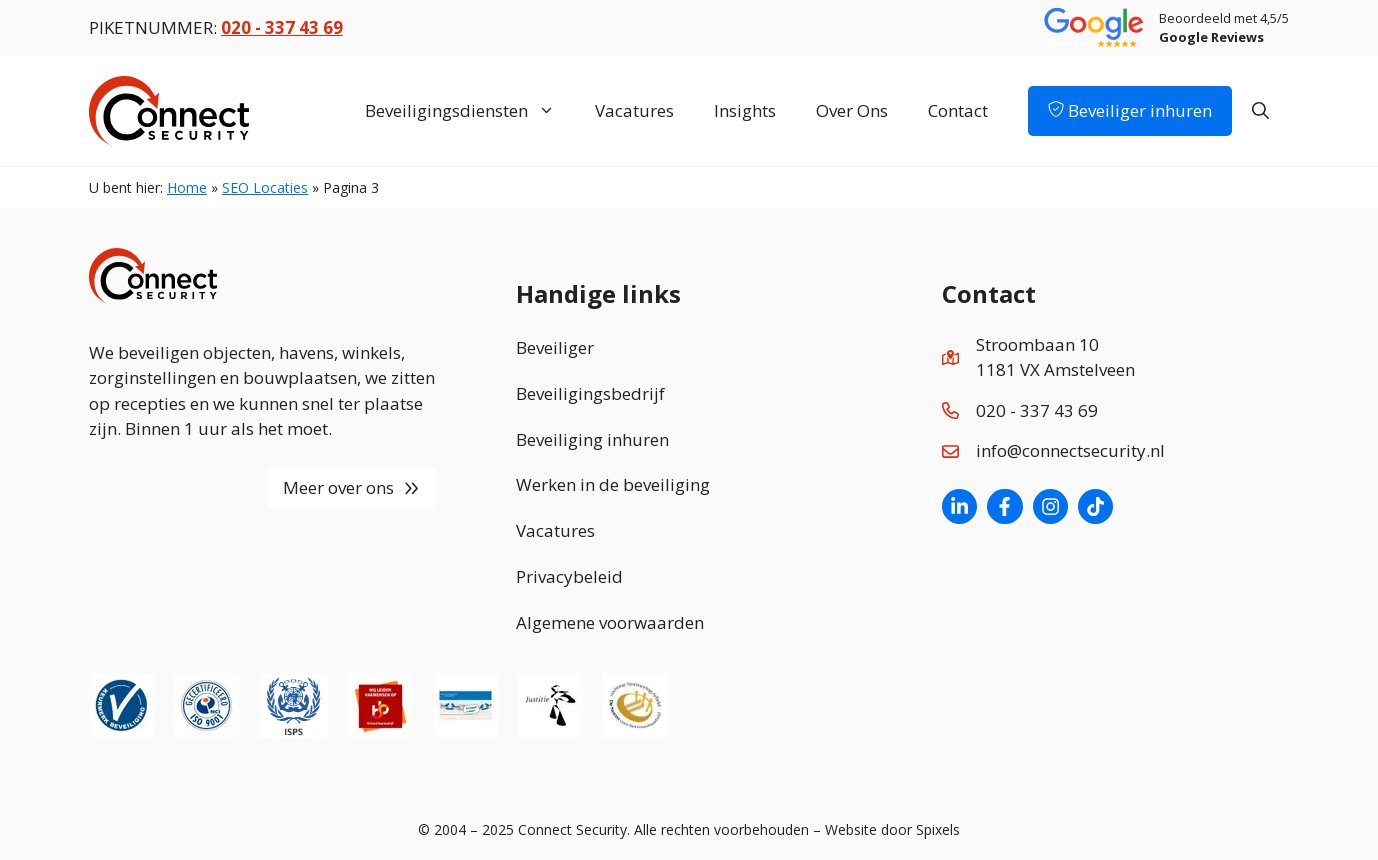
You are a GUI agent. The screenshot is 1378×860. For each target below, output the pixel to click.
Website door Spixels (892, 829)
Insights (745, 110)
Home (187, 187)
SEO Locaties (265, 187)
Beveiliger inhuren (1130, 110)
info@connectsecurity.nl (1070, 450)
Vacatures (634, 110)
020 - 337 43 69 (1037, 410)
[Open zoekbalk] (1260, 111)
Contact (958, 110)
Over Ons (852, 110)
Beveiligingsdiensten (470, 111)
